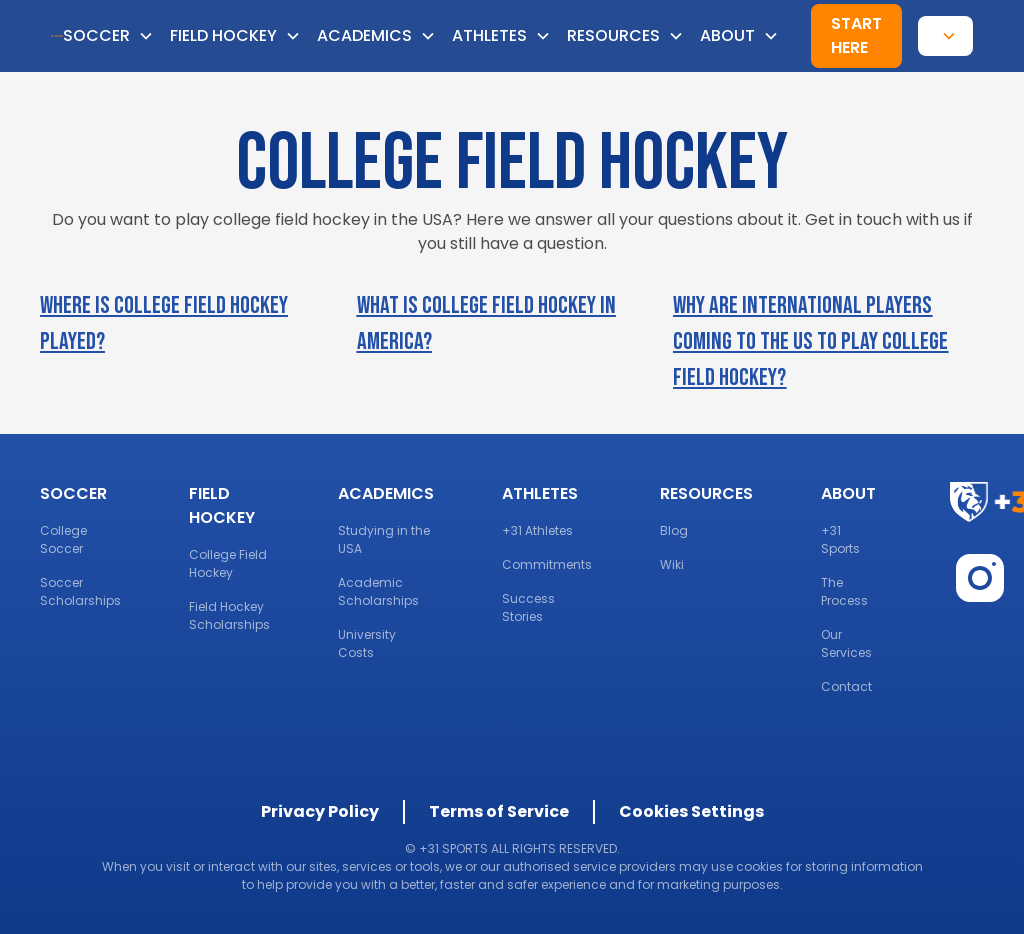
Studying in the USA (384, 539)
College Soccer (63, 539)
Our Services (846, 643)
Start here (856, 35)
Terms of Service (499, 811)
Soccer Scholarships (80, 591)
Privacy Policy (320, 811)
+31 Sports (840, 539)
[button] (116, 36)
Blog (674, 530)
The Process (844, 591)
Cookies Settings (691, 811)
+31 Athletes (537, 530)
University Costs (367, 643)
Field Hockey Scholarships (229, 615)
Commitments (547, 564)
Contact (846, 686)
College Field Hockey (228, 563)
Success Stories (528, 607)
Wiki (672, 564)
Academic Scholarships (378, 591)
